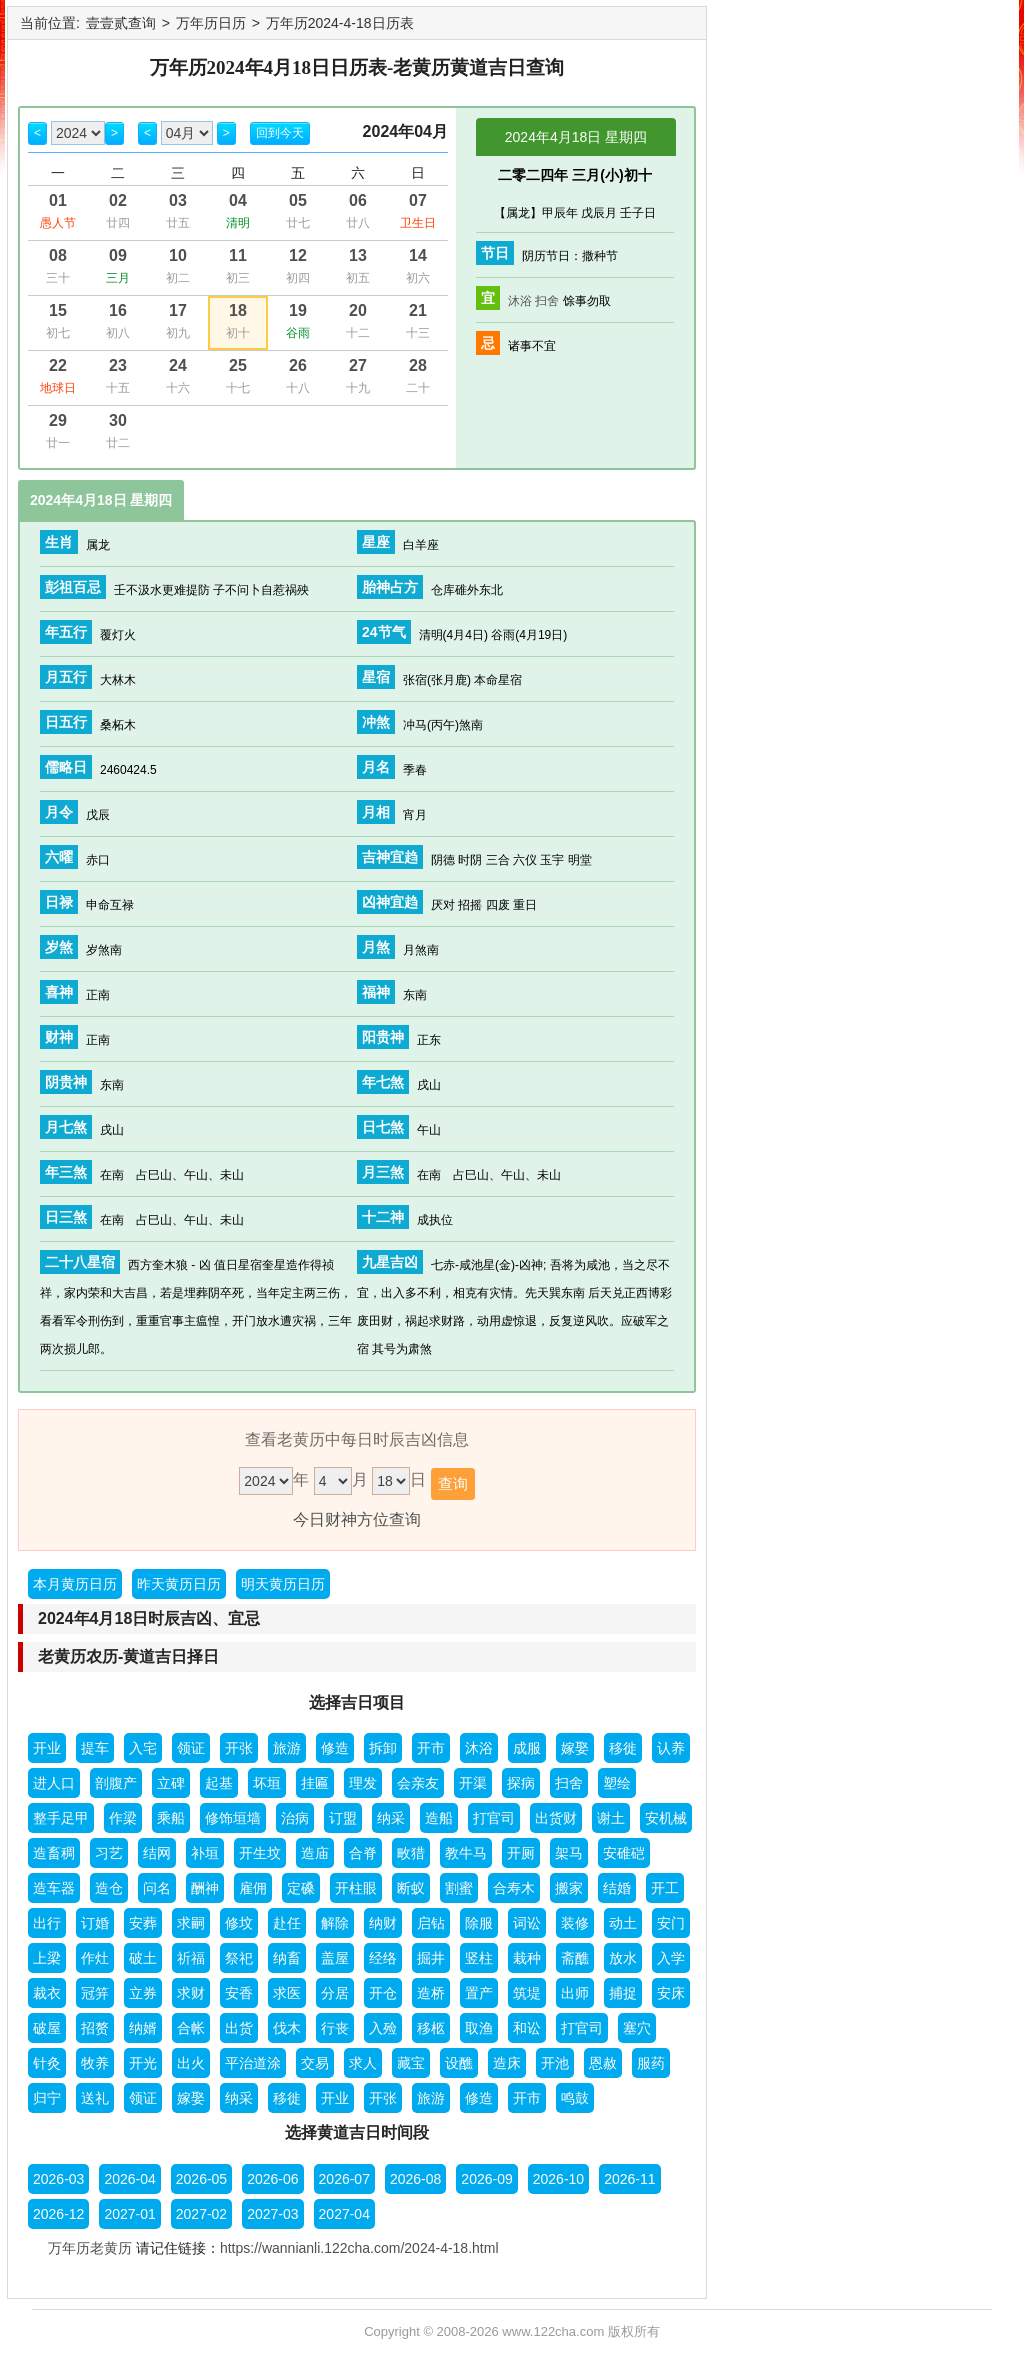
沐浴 (520, 301)
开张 (239, 1748)
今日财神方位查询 (357, 1519)
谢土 (611, 1818)
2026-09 (486, 2179)
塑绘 (617, 1783)
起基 (219, 1783)
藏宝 (411, 2063)
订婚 (95, 1923)
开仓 (383, 1993)
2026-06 (272, 2179)
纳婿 (143, 2028)
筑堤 (527, 1993)
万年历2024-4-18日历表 (340, 23)
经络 (383, 1958)
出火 (191, 2063)
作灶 (95, 1958)
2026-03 (58, 2179)
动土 (623, 1923)
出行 (47, 1923)
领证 (191, 1748)
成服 (527, 1748)
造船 (439, 1818)
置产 (479, 1993)
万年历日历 (211, 23)
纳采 (391, 1818)
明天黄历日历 (283, 1584)
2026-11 (629, 2179)
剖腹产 (116, 1783)
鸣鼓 (575, 2098)
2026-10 (558, 2179)
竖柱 (479, 1958)
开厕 (521, 1853)
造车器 (54, 1888)
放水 (623, 1958)
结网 (157, 1853)
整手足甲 (61, 1818)
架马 (569, 1853)
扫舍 (547, 301)
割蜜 (459, 1888)
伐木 (287, 2028)
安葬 (143, 1923)
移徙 (623, 1748)
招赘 (95, 2028)
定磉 (301, 1888)
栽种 (527, 1958)
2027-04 (344, 2214)
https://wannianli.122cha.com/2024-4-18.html (359, 2248)
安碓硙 (624, 1853)
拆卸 (383, 1748)
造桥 (431, 1993)
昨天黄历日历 (179, 1584)
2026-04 (129, 2179)
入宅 (143, 1748)
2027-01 (129, 2214)
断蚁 (411, 1888)
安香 (239, 1993)
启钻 (431, 1923)
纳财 (383, 1923)
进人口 (54, 1783)
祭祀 (239, 1958)
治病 (295, 1818)
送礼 (95, 2098)
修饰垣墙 (233, 1818)
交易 (315, 2063)
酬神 (205, 1888)
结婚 (617, 1888)
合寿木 (514, 1888)
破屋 (47, 2028)
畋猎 (411, 1853)
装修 (575, 1923)
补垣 (205, 1853)
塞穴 (637, 2028)
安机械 (666, 1818)
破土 (143, 1958)
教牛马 (466, 1853)
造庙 (315, 1853)
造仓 (109, 1888)
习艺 (109, 1853)
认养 (671, 1748)
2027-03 (272, 2214)
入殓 (383, 2028)
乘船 (171, 1818)
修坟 (239, 1923)
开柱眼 (356, 1888)
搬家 (569, 1888)
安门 (671, 1923)
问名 (157, 1888)
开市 (431, 1748)
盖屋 (335, 1958)
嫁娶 (575, 1748)
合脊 (363, 1853)
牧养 (95, 2063)
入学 (671, 1958)
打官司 (494, 1818)
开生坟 (260, 1853)
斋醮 (575, 1958)
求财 (191, 1993)
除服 (479, 1923)
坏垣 (267, 1783)
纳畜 (287, 1958)
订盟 (343, 1818)
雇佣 (253, 1888)
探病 (521, 1783)
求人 (363, 2063)
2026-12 (58, 2214)
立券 (143, 1993)
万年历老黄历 (90, 2248)
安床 (671, 1993)
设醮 (459, 2063)
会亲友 (418, 1783)
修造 (335, 1748)
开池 (555, 2063)
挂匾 (315, 1783)
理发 (363, 1783)
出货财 (556, 1818)
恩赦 (603, 2063)
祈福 (191, 1958)
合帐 (191, 2028)
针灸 (47, 2063)
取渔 (479, 2028)
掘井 (431, 1958)
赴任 (287, 1923)
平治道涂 (253, 2063)
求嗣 (191, 1923)
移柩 (431, 2028)
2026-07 (344, 2179)
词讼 (527, 1923)
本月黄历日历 (75, 1584)
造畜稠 (54, 1853)
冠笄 (95, 1993)
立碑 (171, 1783)
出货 (239, 2028)
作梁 (123, 1818)
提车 (95, 1748)
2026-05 (201, 2179)
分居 (335, 1993)
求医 (287, 1993)
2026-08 (415, 2179)
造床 (507, 2063)
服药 (651, 2063)
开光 (143, 2063)
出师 (575, 1993)
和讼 (527, 2028)
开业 (47, 1748)
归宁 (47, 2098)
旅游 (287, 1748)
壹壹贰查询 (121, 23)
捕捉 (623, 1993)
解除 (335, 1923)
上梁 (47, 1958)
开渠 (473, 1783)
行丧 (335, 2028)
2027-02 (201, 2214)
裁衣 (47, 1993)
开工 (665, 1888)
